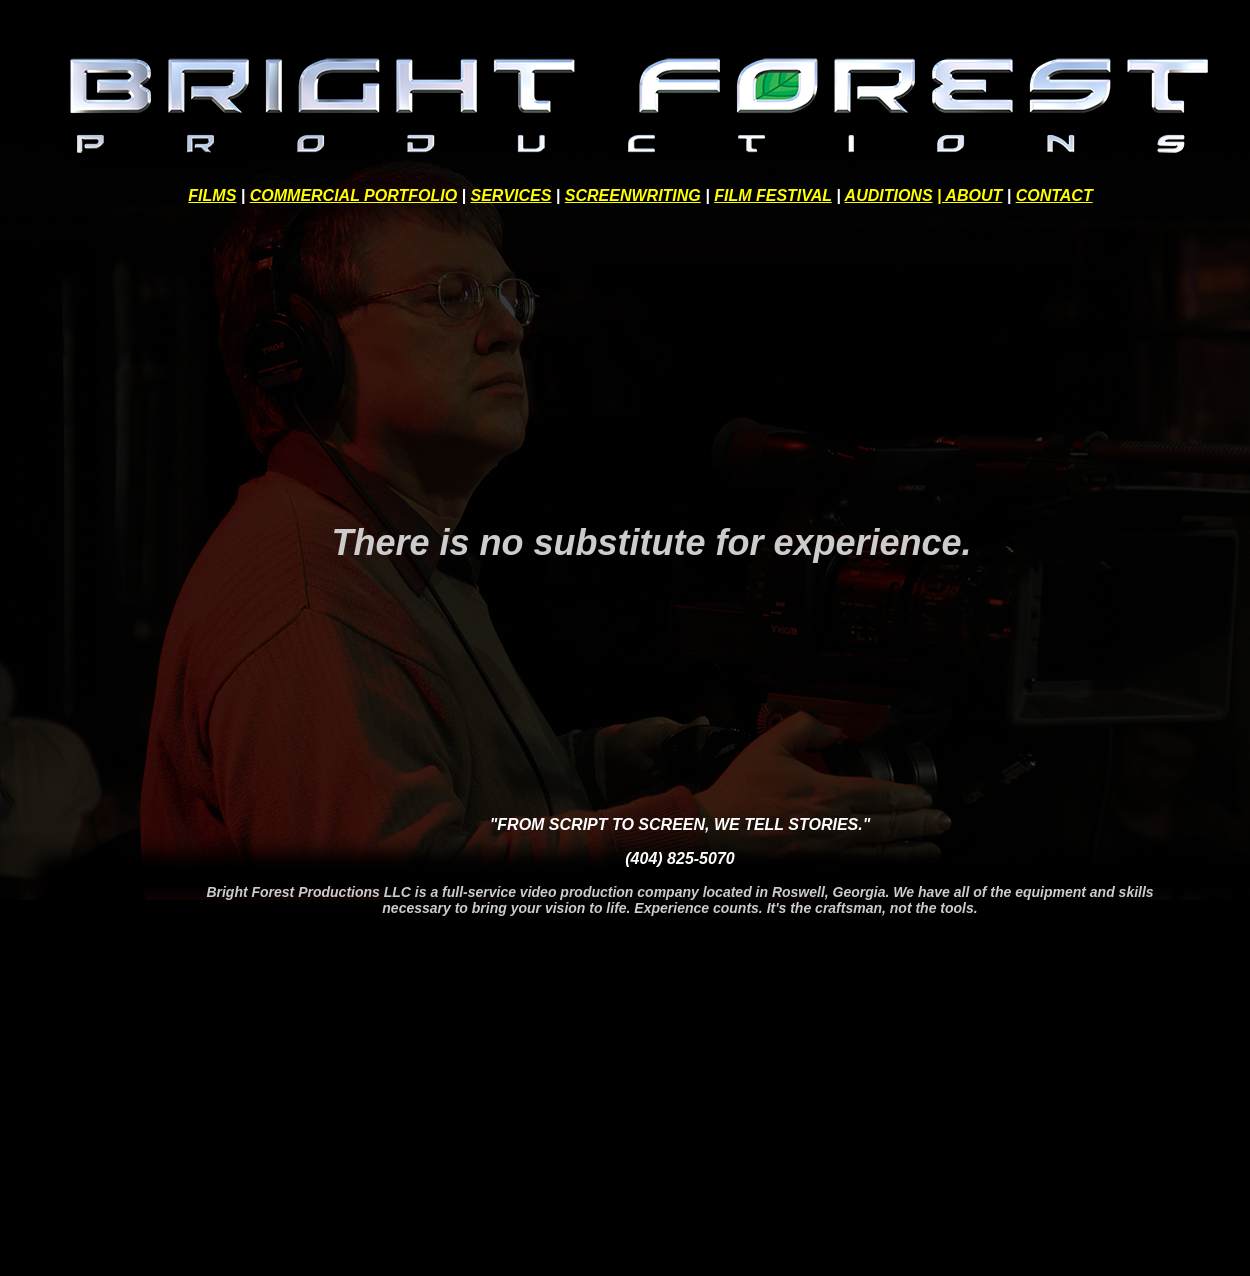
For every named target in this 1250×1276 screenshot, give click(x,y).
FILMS (212, 195)
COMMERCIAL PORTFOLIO (353, 195)
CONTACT (1054, 195)
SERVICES (511, 195)
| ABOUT (969, 195)
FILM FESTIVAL (773, 195)
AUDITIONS (889, 195)
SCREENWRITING (633, 195)
